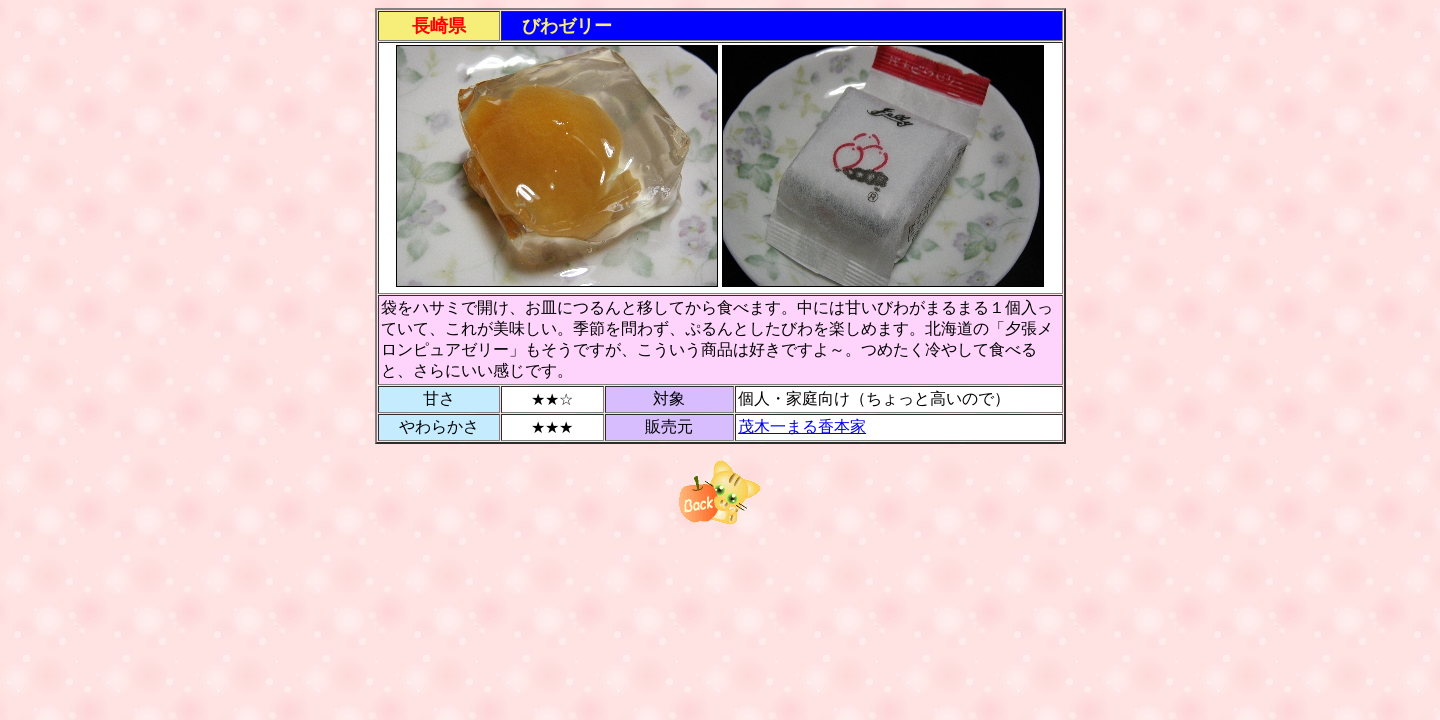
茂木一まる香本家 (802, 426)
